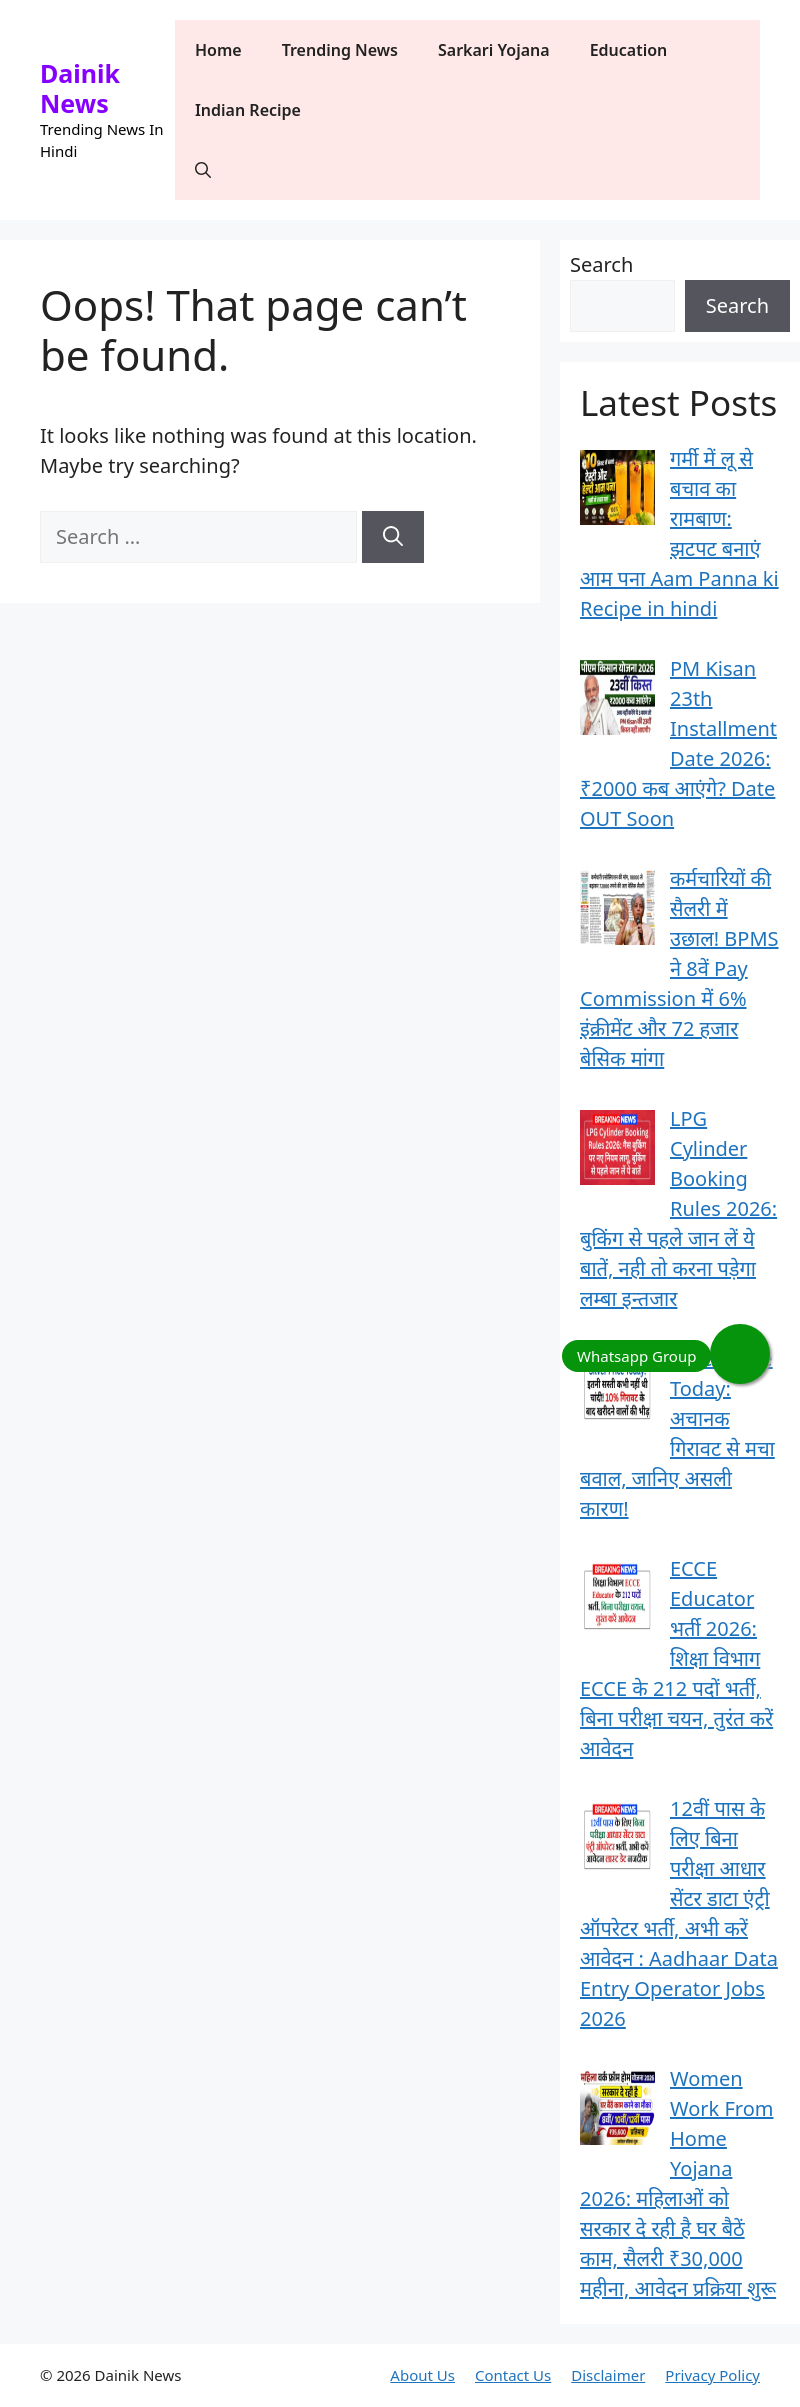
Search (601, 264)
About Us (422, 2375)
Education (629, 50)
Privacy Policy (712, 2375)
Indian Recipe (248, 110)
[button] (203, 170)
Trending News (340, 50)
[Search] (393, 537)
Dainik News (80, 88)
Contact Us (513, 2375)
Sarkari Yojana (494, 50)
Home (218, 50)
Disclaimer (608, 2375)
